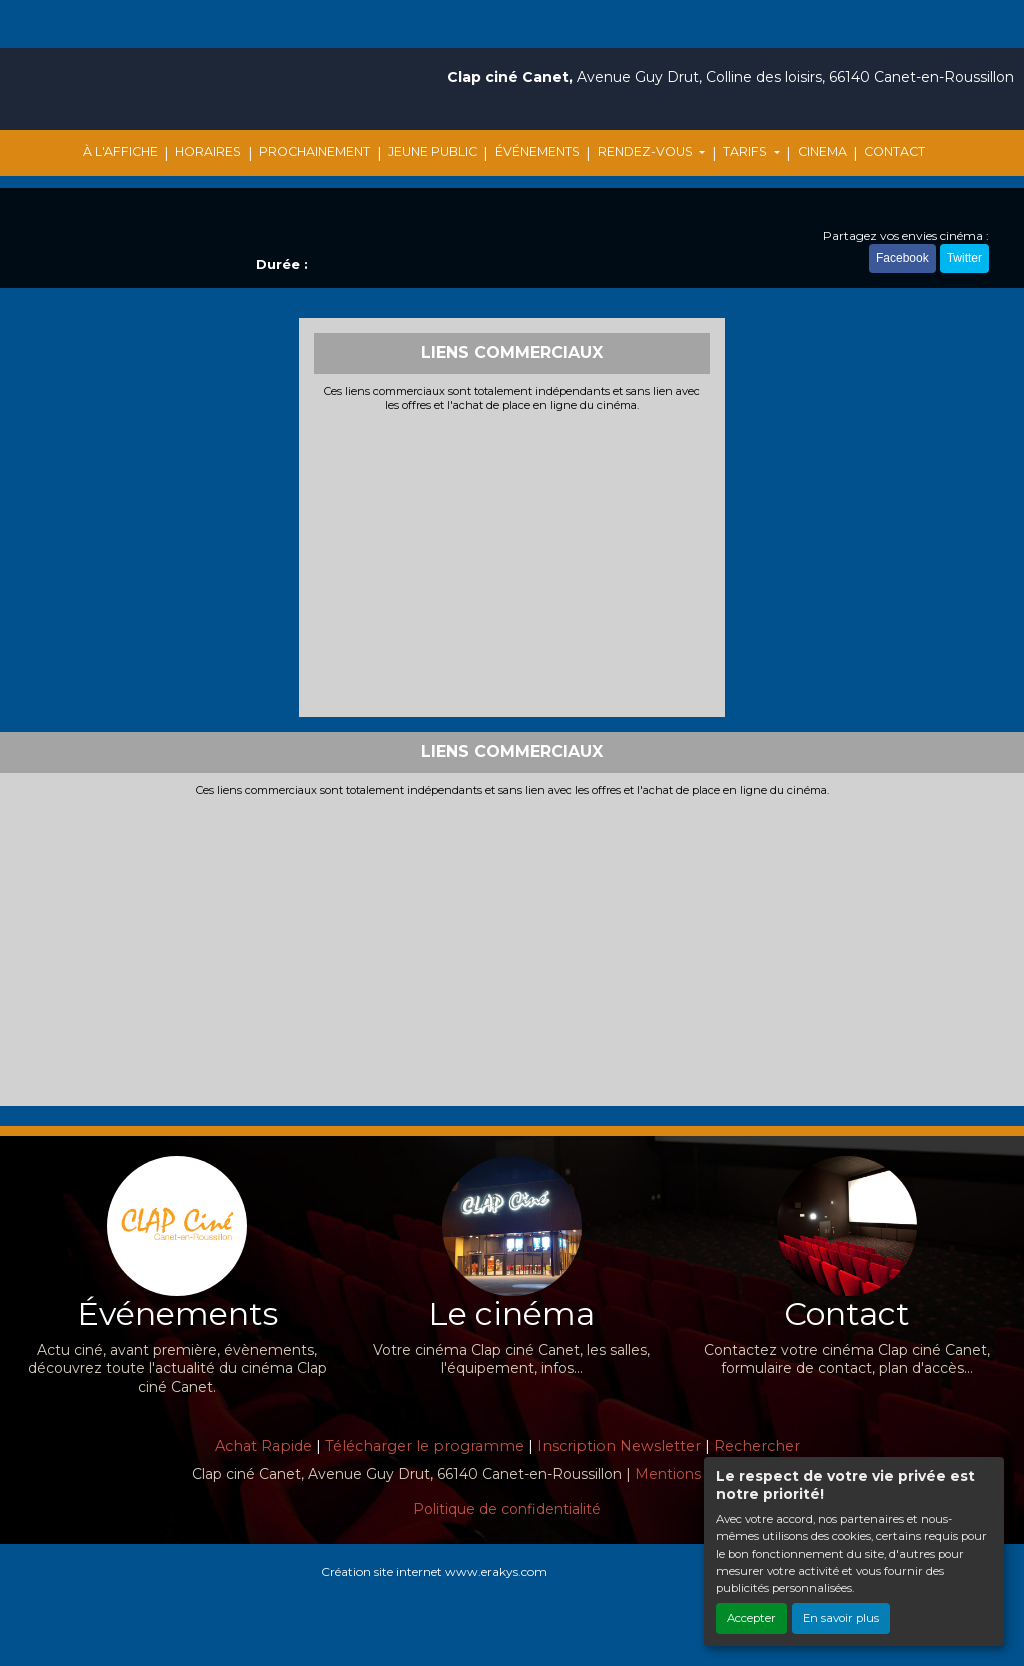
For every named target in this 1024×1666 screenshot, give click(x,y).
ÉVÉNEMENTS (537, 151)
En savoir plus (841, 1618)
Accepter (751, 1618)
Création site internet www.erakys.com (434, 1571)
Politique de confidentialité (507, 1509)
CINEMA (822, 151)
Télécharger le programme (424, 1446)
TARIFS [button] (746, 151)
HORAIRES (208, 151)
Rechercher (757, 1446)
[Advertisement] (512, 562)
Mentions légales (694, 1474)
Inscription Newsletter (619, 1446)
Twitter (964, 258)
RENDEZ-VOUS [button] (647, 151)
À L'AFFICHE (120, 151)
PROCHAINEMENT (314, 151)
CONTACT (894, 151)
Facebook (902, 258)
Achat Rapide (263, 1446)
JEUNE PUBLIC (432, 151)
